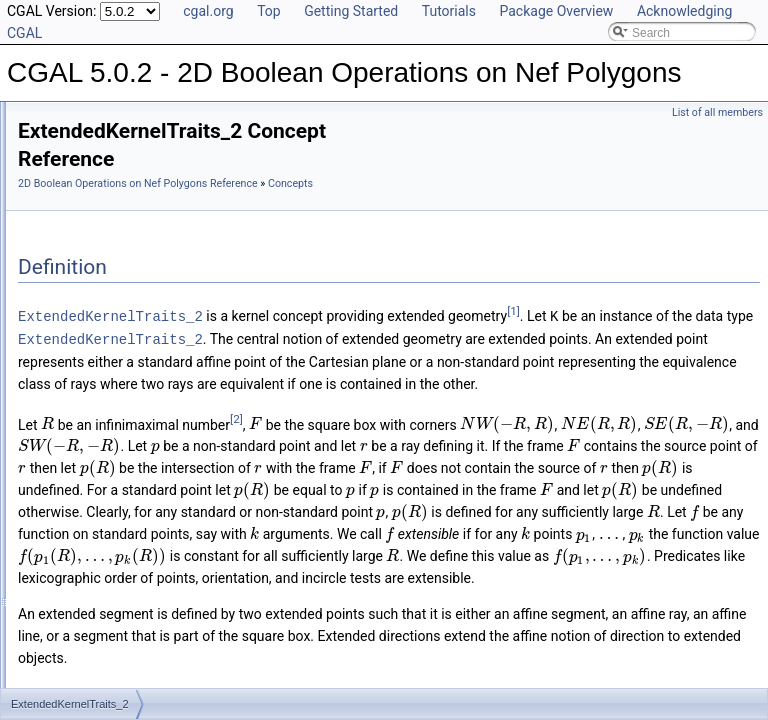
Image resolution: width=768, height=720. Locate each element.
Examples (60, 426)
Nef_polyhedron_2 (99, 338)
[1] (333, 355)
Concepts (75, 184)
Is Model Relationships (94, 360)
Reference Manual (83, 162)
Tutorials (449, 11)
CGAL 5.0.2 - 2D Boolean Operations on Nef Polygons (162, 118)
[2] (486, 484)
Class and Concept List (95, 404)
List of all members (717, 112)
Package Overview (556, 11)
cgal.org (208, 11)
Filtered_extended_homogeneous (139, 272)
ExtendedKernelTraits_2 (130, 206)
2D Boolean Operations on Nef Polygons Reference (388, 183)
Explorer (72, 316)
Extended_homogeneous (116, 250)
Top (269, 11)
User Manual (68, 140)
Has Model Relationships (100, 382)
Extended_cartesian (103, 228)
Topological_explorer (105, 294)
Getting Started (351, 11)
